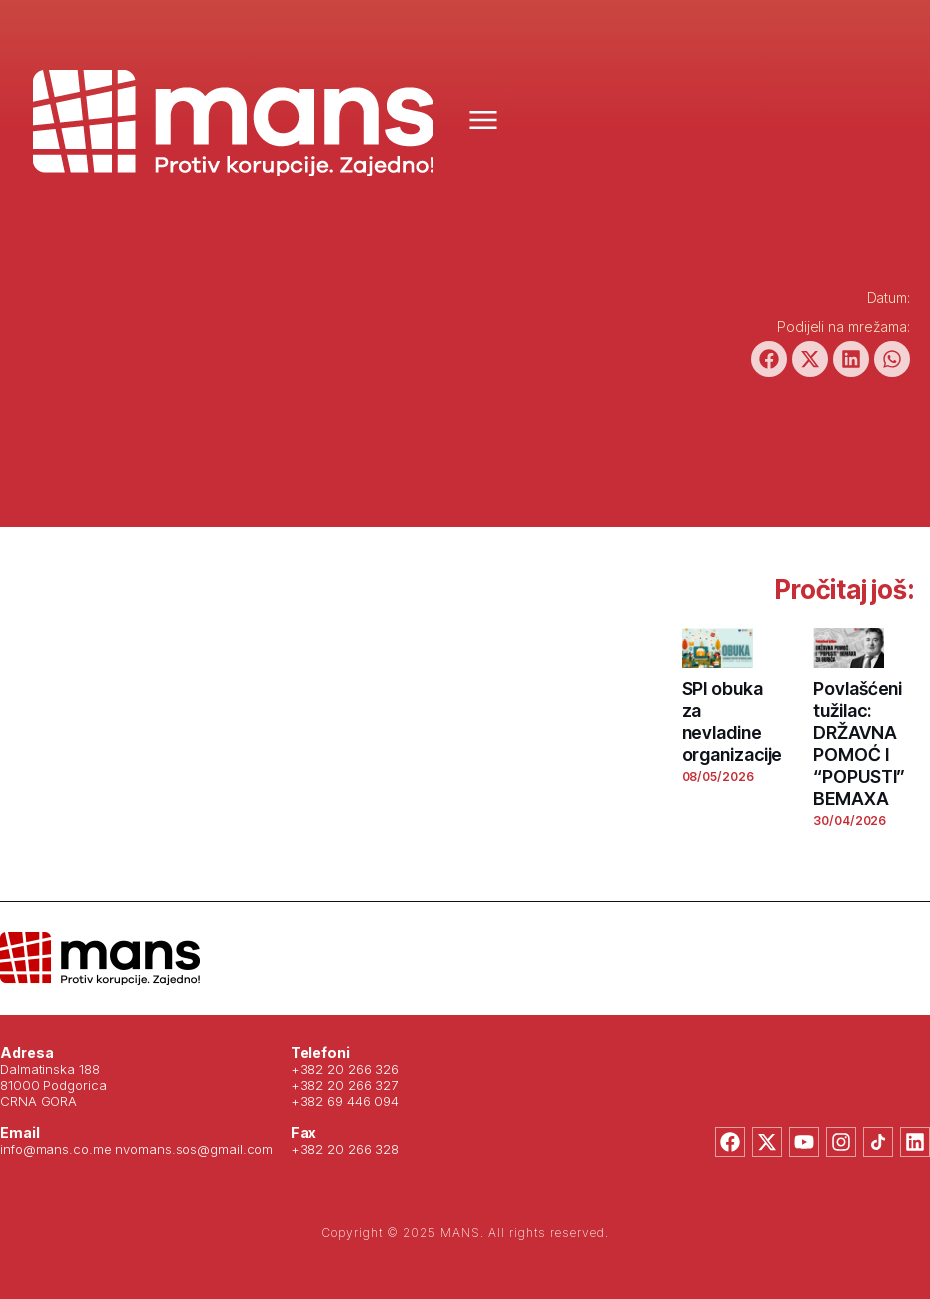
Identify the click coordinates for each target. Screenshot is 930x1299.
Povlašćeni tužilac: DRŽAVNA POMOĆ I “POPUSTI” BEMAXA (859, 743)
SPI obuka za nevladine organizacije (732, 721)
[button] (769, 359)
